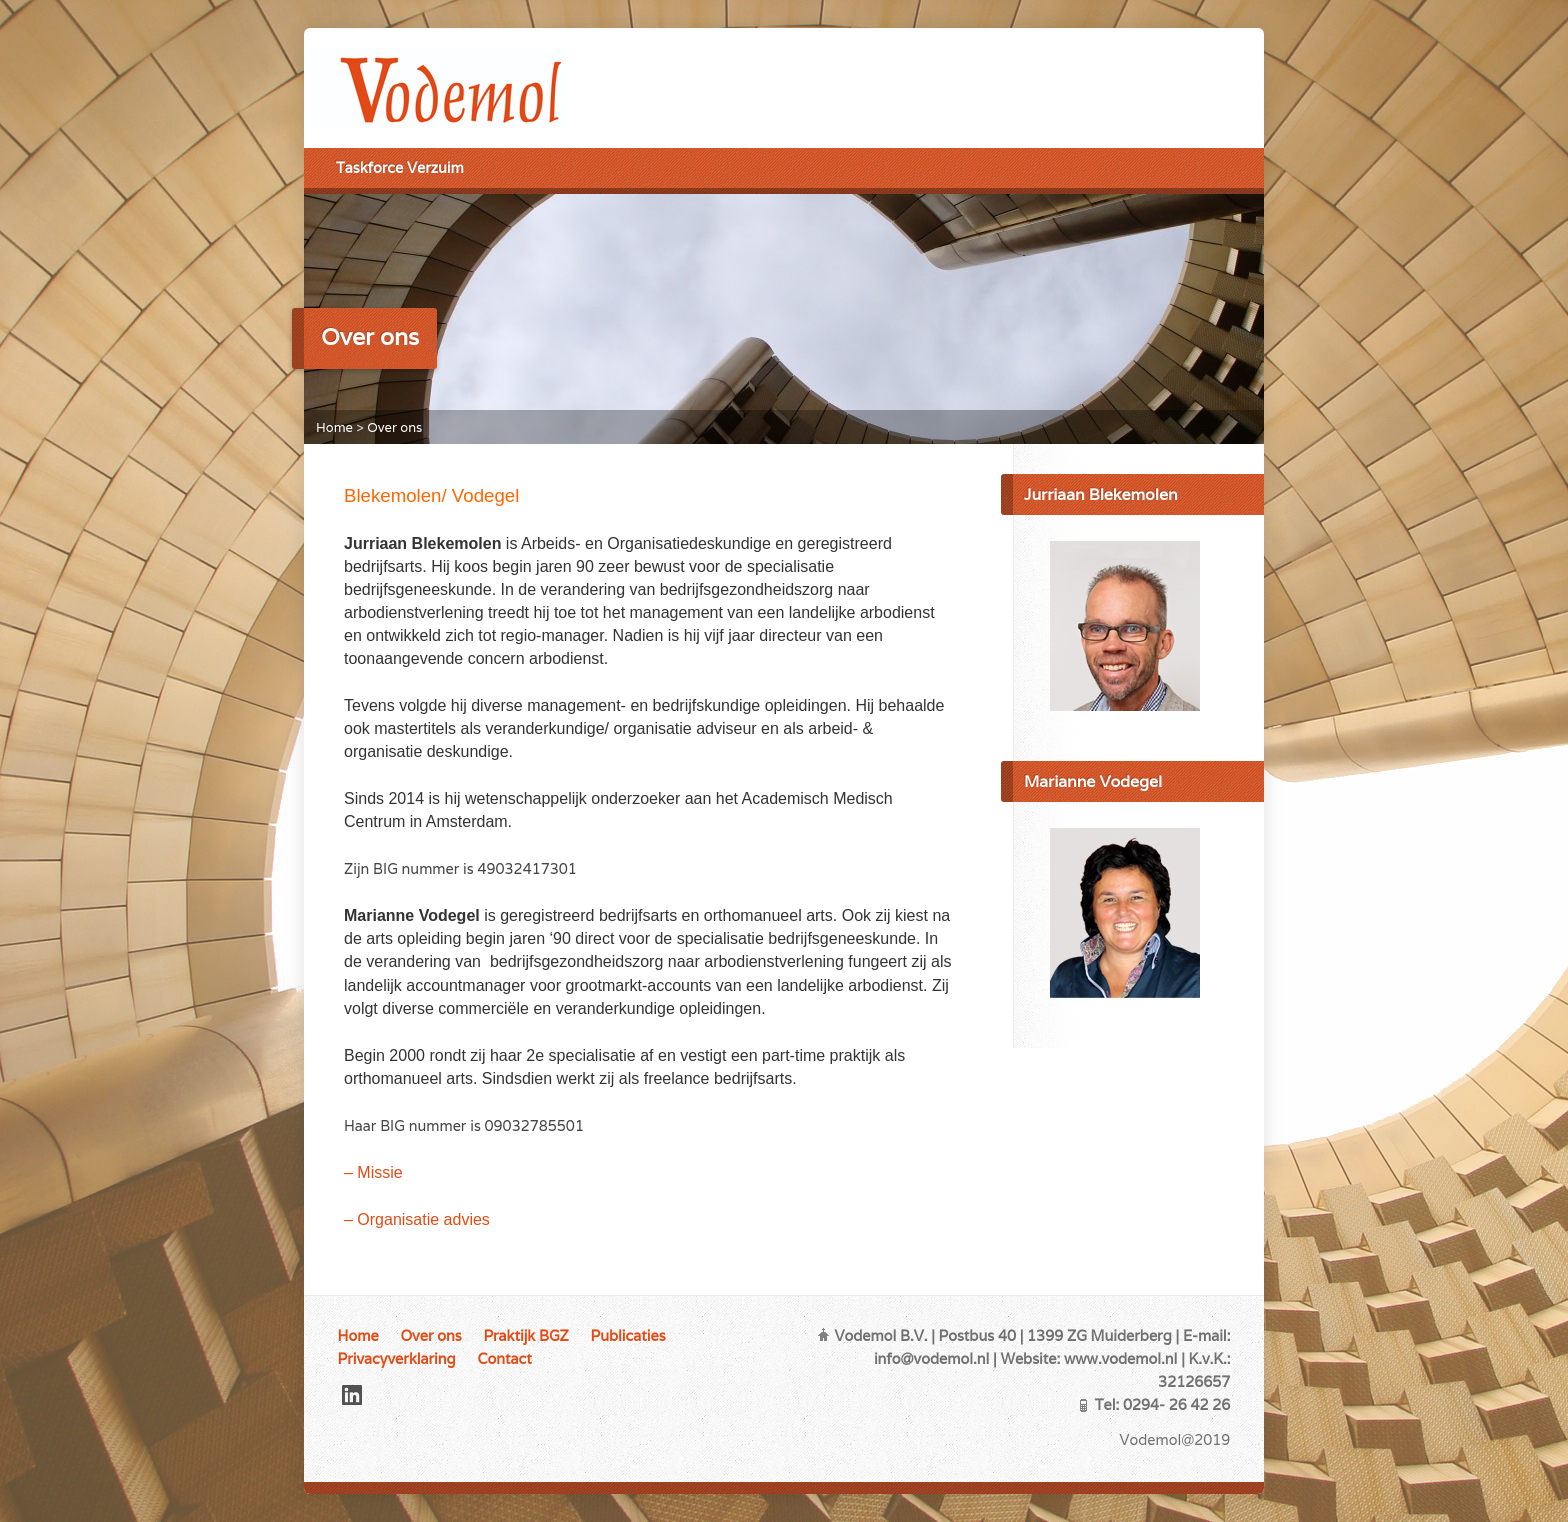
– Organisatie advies (417, 1219)
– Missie (373, 1172)
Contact (504, 1358)
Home (334, 427)
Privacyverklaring (397, 1358)
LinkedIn (351, 1394)
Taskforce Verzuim (400, 167)
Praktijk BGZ (525, 1335)
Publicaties (628, 1335)
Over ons (394, 427)
